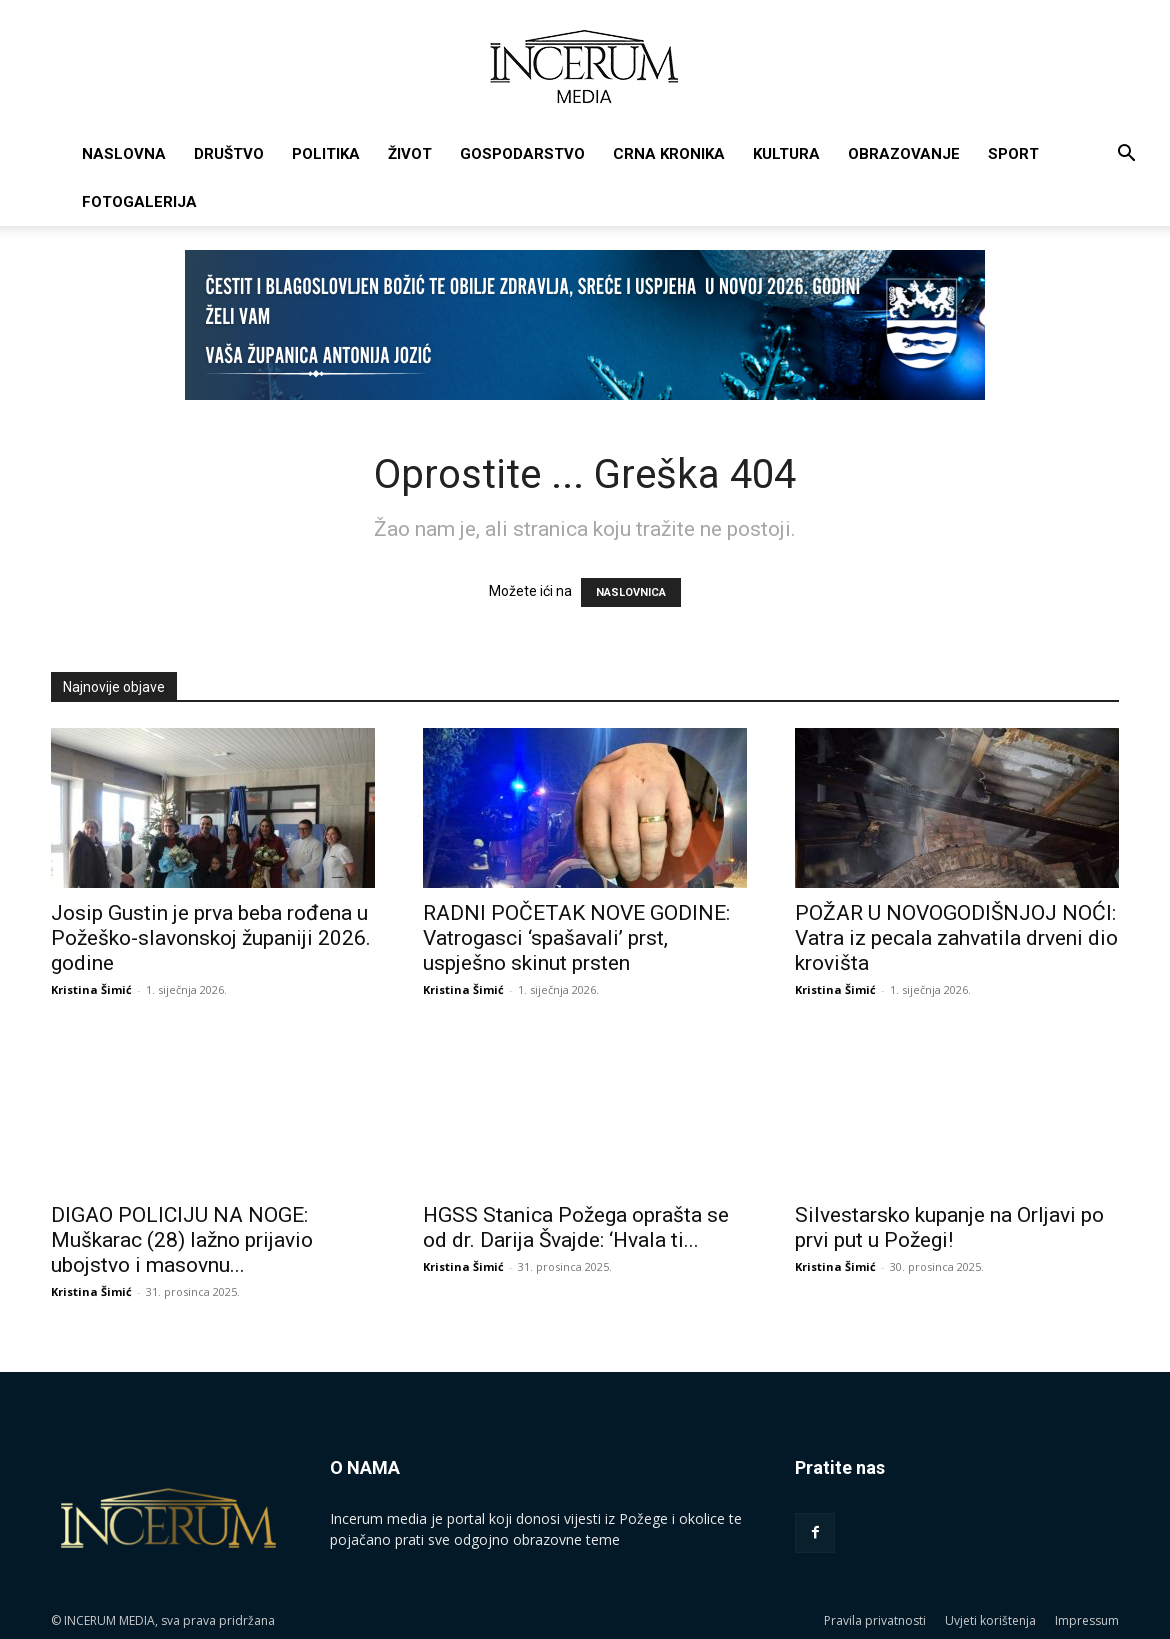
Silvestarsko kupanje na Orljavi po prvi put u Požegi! (949, 1227)
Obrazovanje (904, 154)
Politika (326, 154)
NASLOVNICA (631, 592)
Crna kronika (669, 154)
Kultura (786, 154)
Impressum (1087, 1620)
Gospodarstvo (522, 154)
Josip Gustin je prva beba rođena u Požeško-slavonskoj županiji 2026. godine (211, 938)
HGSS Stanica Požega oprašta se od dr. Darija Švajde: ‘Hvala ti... (576, 1227)
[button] (1126, 155)
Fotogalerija (139, 202)
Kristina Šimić (91, 989)
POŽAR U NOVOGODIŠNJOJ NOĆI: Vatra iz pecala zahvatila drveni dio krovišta (956, 938)
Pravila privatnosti (875, 1620)
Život (410, 154)
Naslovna (124, 154)
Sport (1013, 154)
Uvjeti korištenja (990, 1620)
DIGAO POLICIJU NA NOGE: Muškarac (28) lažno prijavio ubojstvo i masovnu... (182, 1240)
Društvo (229, 154)
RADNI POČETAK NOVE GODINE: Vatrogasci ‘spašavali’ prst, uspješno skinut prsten (576, 938)
